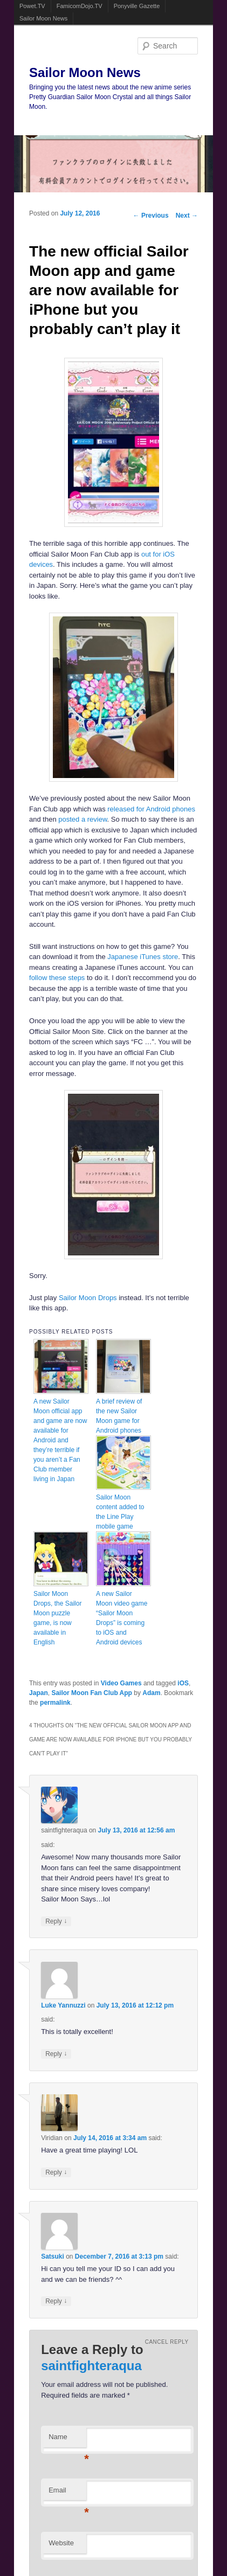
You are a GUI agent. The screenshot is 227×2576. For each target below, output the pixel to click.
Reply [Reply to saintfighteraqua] (56, 1921)
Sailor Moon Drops (88, 1298)
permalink (55, 1702)
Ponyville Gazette (137, 6)
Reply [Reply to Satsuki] (56, 2301)
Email (67, 2493)
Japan (38, 1693)
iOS (183, 1683)
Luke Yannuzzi (63, 2005)
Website (61, 2543)
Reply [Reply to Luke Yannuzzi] (56, 2053)
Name (67, 2440)
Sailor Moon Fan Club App (91, 1693)
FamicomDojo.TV (79, 6)
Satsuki (52, 2256)
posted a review (82, 819)
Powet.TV (32, 6)
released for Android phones (151, 809)
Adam (151, 1693)
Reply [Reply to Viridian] (56, 2172)
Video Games (121, 1683)
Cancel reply (167, 2342)
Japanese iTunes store (142, 957)
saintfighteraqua (91, 2365)
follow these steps (57, 978)
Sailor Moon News (43, 18)
